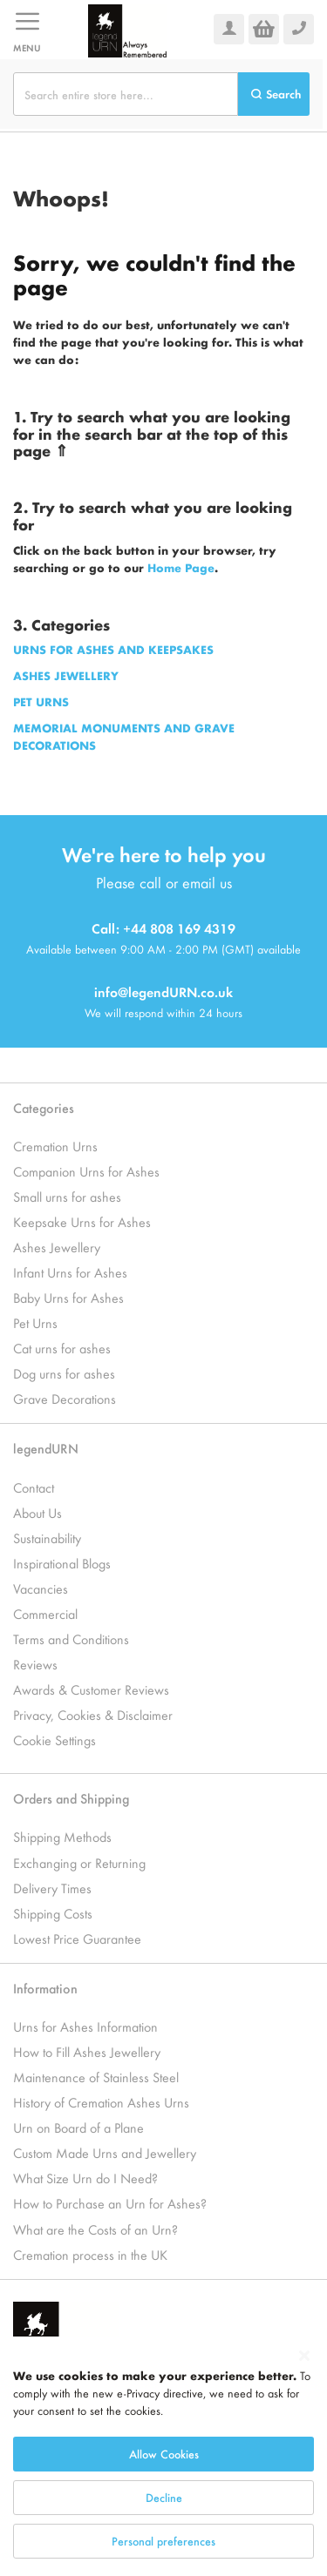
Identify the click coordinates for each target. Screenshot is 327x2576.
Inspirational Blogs (62, 1563)
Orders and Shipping (71, 1798)
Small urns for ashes (67, 1196)
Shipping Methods (62, 1836)
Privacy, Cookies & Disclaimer (93, 1714)
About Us (37, 1512)
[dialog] (163, 2456)
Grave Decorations (64, 1398)
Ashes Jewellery (56, 1246)
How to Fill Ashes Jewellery (86, 2051)
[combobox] (125, 94)
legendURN (45, 1448)
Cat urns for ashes (62, 1348)
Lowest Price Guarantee (77, 1938)
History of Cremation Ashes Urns (101, 2102)
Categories (43, 1107)
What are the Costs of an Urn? (95, 2229)
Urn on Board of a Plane (78, 2127)
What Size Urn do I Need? (85, 2177)
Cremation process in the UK (90, 2254)
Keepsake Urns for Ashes (82, 1221)
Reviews (35, 1664)
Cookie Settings (54, 1739)
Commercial (45, 1613)
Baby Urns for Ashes (68, 1297)
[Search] (274, 94)
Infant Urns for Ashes (70, 1272)
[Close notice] (304, 2356)
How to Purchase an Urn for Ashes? (110, 2203)
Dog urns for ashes (64, 1373)
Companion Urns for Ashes (86, 1171)
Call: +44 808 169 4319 (163, 928)
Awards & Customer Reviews (91, 1689)
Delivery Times (52, 1887)
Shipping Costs (52, 1913)
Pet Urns (35, 1322)
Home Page (181, 567)
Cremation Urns (55, 1145)
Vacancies (40, 1588)
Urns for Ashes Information (85, 2026)
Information (45, 1988)
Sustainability (47, 1537)
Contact (33, 1487)
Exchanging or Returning (79, 1862)
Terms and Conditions (71, 1638)
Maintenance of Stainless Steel (96, 2076)
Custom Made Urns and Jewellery (104, 2152)
